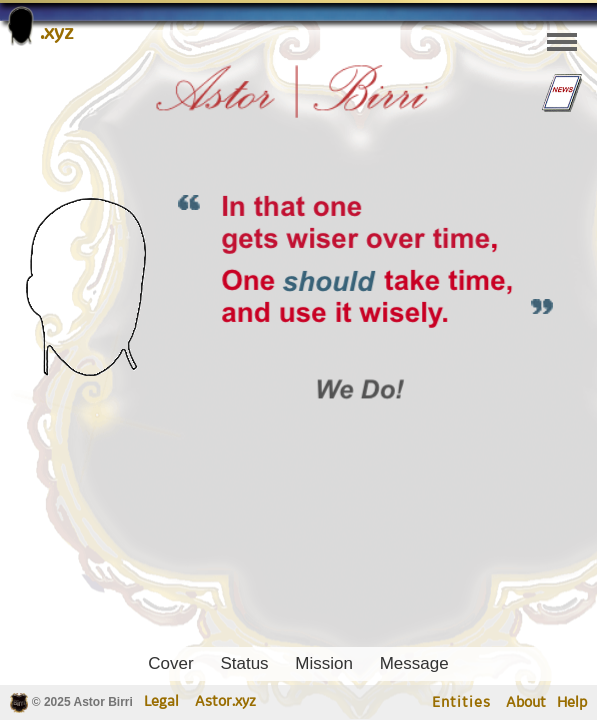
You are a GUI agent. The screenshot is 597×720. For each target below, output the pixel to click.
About (526, 703)
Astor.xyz (225, 702)
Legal (161, 702)
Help (572, 703)
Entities (461, 703)
